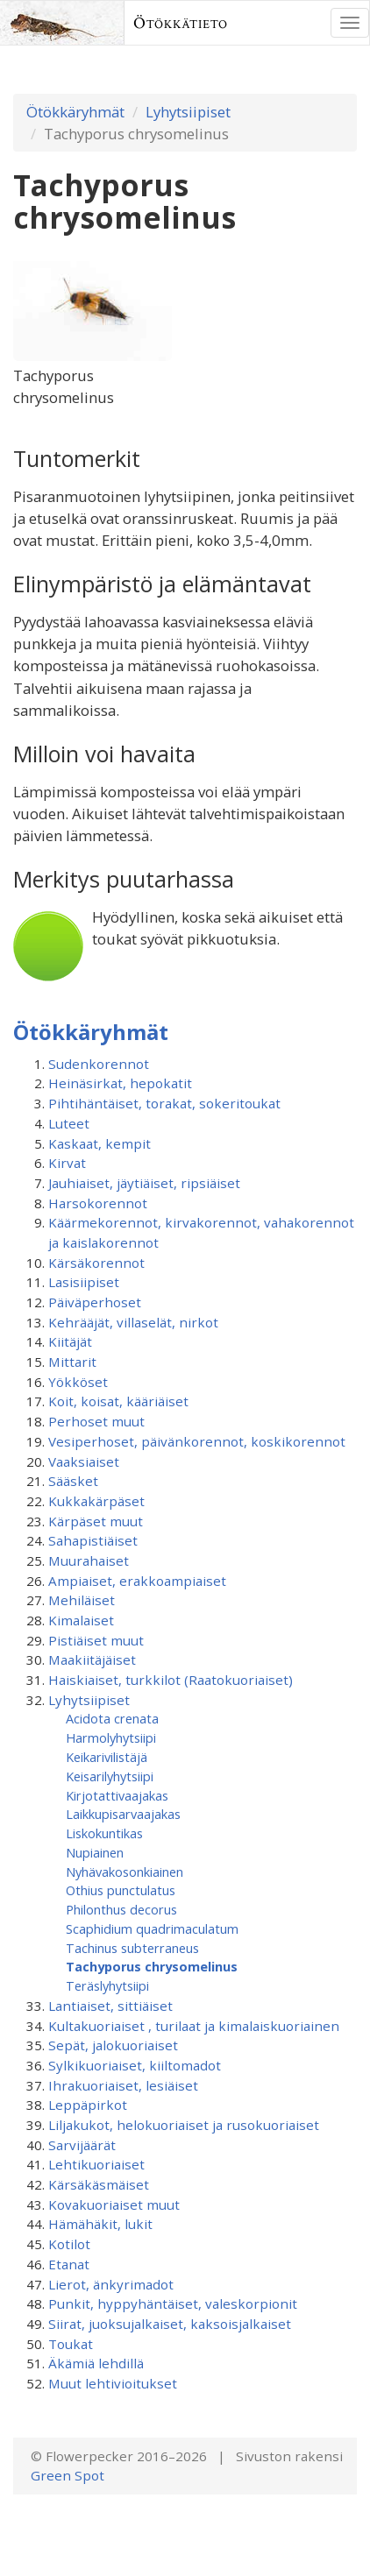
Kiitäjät (70, 1341)
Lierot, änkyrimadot (111, 2284)
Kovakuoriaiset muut (114, 2204)
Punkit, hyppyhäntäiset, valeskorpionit (172, 2303)
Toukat (70, 2344)
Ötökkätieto (180, 22)
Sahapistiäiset (93, 1540)
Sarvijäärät (82, 2145)
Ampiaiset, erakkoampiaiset (137, 1580)
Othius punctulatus (120, 1890)
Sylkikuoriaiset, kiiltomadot (134, 2065)
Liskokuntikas (104, 1833)
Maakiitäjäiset (92, 1659)
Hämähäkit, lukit (100, 2224)
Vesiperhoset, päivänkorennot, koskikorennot (196, 1441)
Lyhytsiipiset (188, 112)
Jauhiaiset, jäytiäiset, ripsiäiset (144, 1183)
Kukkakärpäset (96, 1501)
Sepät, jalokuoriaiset (113, 2045)
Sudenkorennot (98, 1063)
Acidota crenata (112, 1718)
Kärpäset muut (95, 1521)
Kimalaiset (81, 1620)
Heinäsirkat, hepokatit (120, 1083)
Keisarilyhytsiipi (109, 1776)
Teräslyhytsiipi (107, 1985)
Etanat (68, 2264)
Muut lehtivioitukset (112, 2383)
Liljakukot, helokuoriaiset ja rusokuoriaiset (183, 2125)
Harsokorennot (97, 1203)
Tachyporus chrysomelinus (152, 1966)
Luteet (68, 1123)
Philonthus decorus (121, 1909)
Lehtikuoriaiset (96, 2164)
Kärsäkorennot (96, 1262)
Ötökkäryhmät (75, 112)
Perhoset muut (96, 1421)
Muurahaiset (88, 1560)
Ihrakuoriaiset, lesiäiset (123, 2085)
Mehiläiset (81, 1600)
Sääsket (73, 1481)
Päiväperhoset (94, 1302)
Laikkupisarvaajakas (123, 1813)
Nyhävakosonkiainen (124, 1871)
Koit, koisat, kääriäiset (118, 1401)
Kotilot (69, 2244)
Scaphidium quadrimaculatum (152, 1928)
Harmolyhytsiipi (111, 1737)
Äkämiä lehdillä (96, 2363)
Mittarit (72, 1361)
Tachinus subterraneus (132, 1948)
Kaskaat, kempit (99, 1143)
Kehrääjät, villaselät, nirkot (133, 1322)
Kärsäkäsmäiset (98, 2184)
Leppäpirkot (87, 2104)
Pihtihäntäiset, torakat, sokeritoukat (164, 1103)
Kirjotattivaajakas (117, 1795)
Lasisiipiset (83, 1282)
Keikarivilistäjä (106, 1757)
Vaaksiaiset (83, 1461)
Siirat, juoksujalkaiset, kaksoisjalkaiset (169, 2323)
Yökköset (78, 1382)
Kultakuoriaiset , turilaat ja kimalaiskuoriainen (193, 2026)
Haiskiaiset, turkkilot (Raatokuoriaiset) (170, 1679)
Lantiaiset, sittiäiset (110, 2005)
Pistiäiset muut (96, 1640)
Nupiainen (95, 1852)
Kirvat (67, 1162)
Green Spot (67, 2475)
